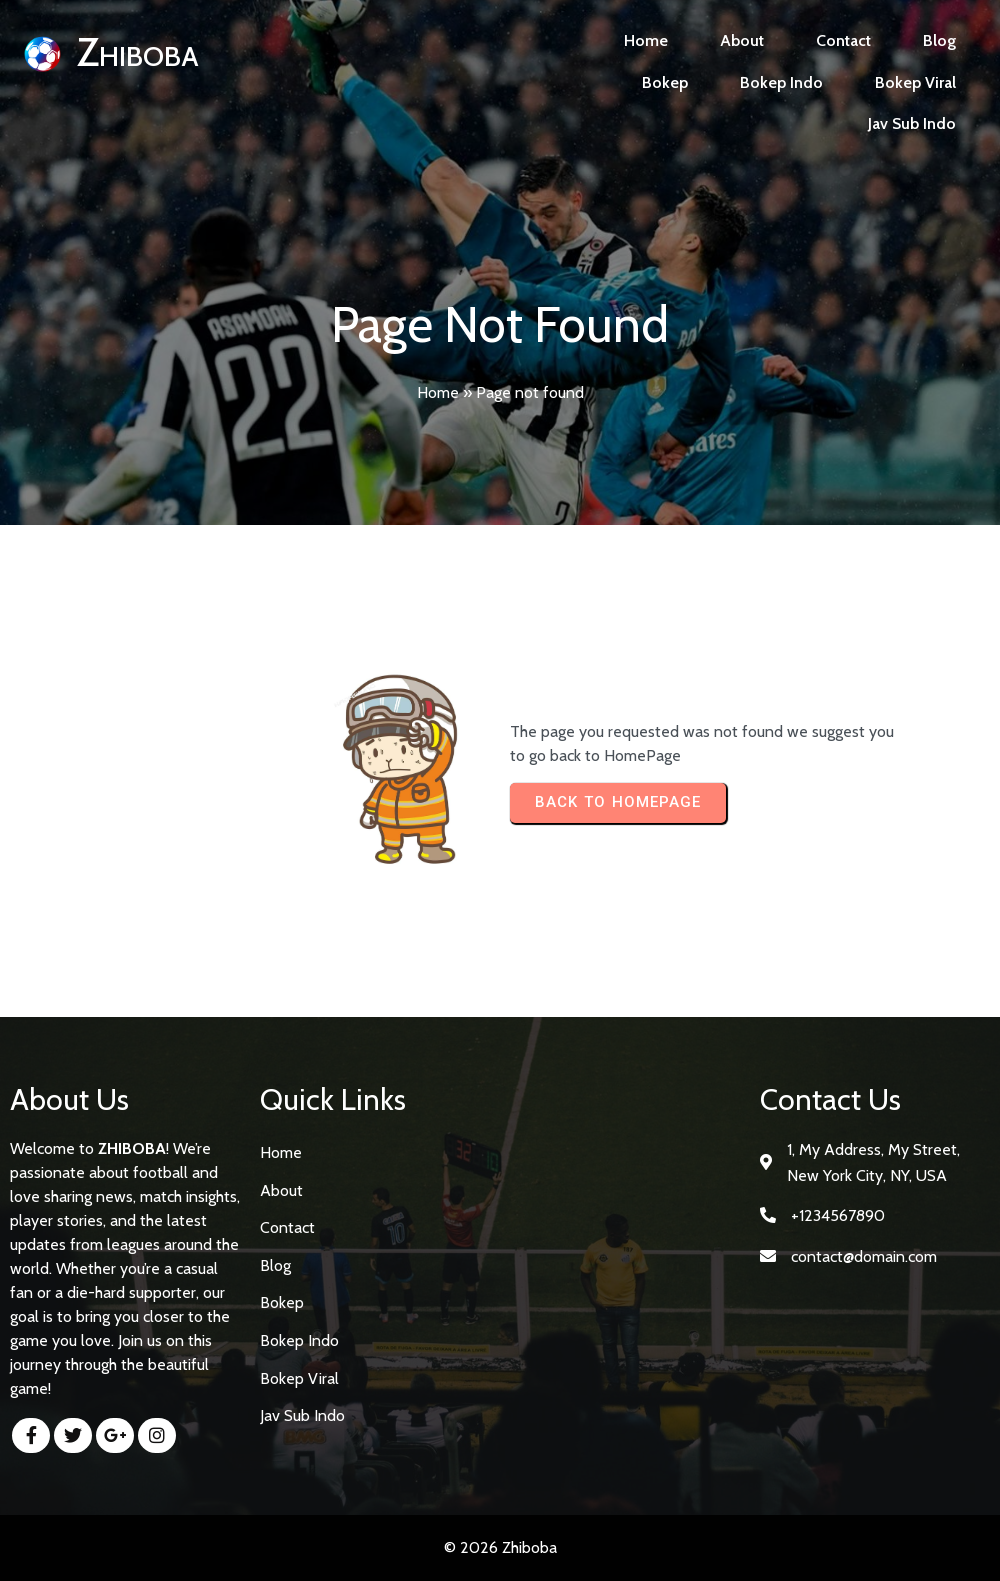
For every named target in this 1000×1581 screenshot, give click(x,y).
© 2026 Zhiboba (500, 1547)
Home (438, 392)
